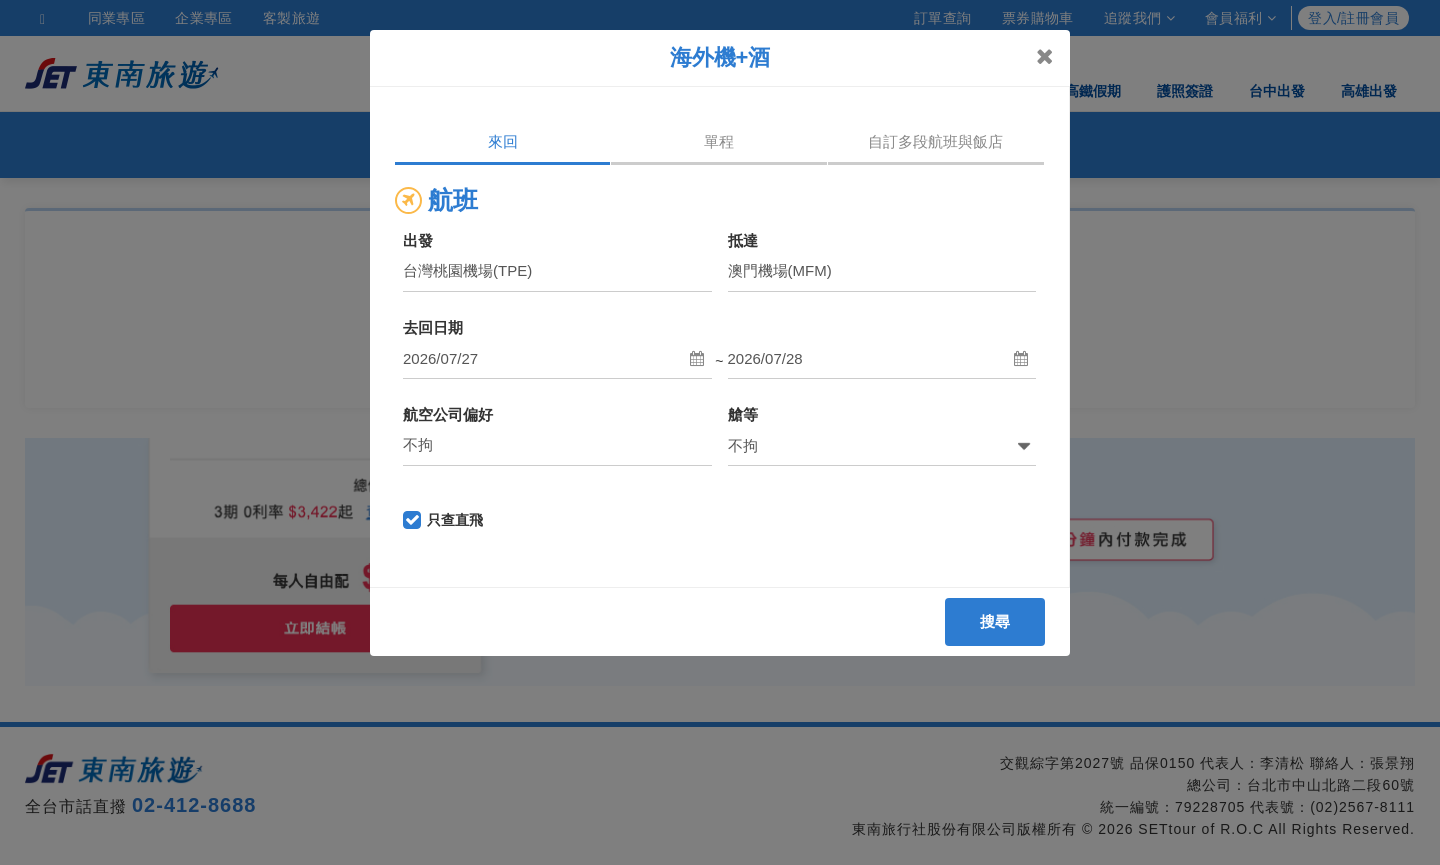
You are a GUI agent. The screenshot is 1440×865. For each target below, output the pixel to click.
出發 (418, 240)
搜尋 (995, 621)
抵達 (743, 240)
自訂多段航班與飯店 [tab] (935, 141)
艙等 (743, 414)
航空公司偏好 (448, 414)
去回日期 (433, 327)
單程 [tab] (719, 141)
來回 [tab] (503, 141)
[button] (557, 359)
